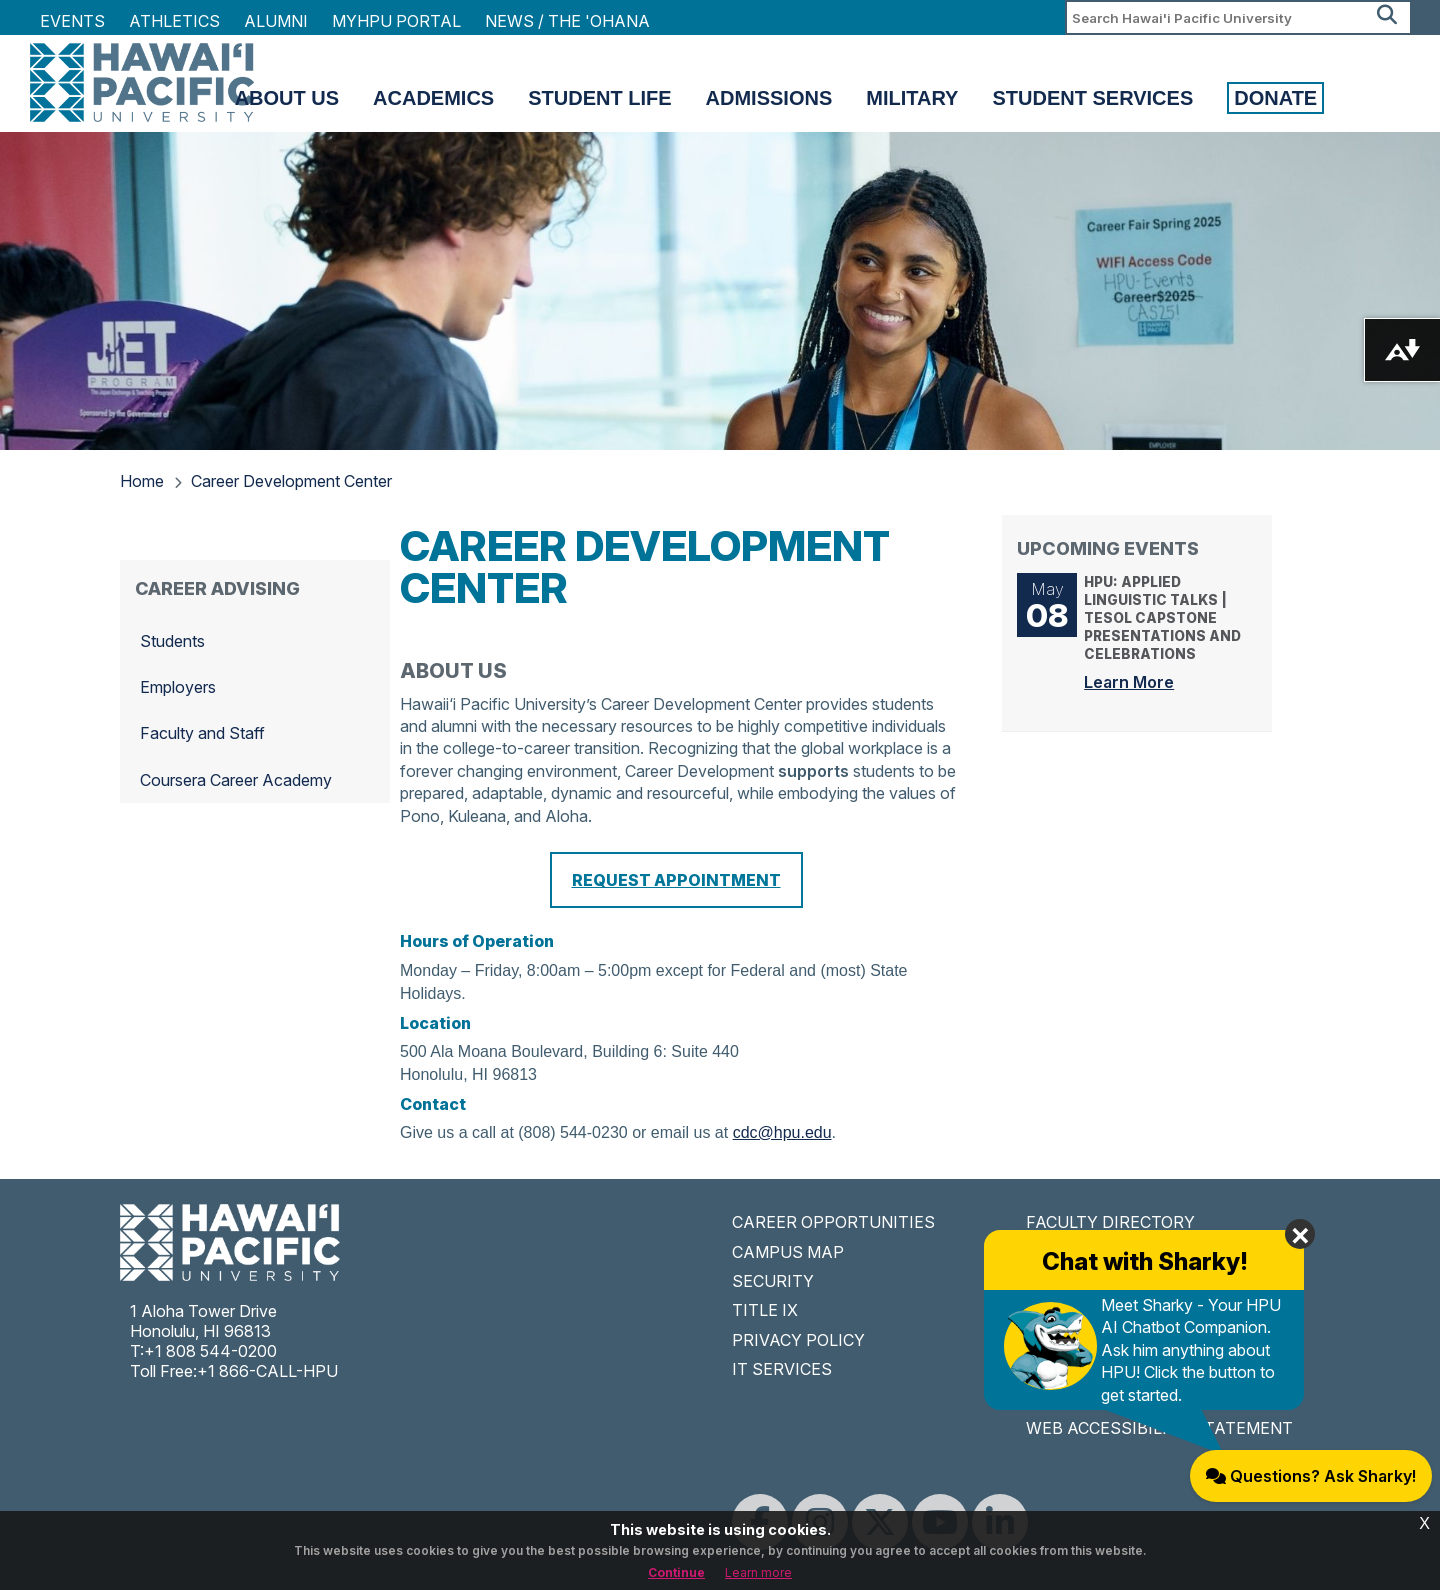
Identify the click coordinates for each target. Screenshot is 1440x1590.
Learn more (758, 1572)
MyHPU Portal (396, 21)
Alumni (276, 21)
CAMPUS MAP (788, 1252)
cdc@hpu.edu (782, 1132)
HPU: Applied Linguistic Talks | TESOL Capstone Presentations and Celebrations (1170, 632)
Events (72, 21)
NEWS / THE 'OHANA (567, 21)
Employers (178, 687)
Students (172, 641)
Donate (1275, 98)
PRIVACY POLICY (798, 1340)
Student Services (1092, 98)
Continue (676, 1572)
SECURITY (773, 1281)
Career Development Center (291, 481)
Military (912, 98)
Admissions (769, 98)
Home (142, 481)
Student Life (599, 98)
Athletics (174, 21)
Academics (433, 98)
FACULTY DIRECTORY (1110, 1222)
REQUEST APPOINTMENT (676, 880)
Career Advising (217, 588)
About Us (287, 98)
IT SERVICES (782, 1369)
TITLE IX (765, 1310)
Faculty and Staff (202, 733)
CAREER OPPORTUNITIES (833, 1222)
